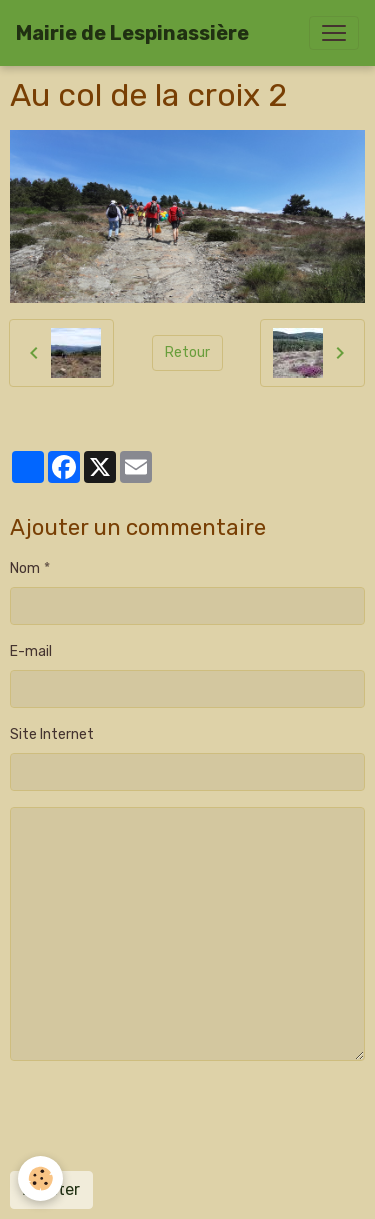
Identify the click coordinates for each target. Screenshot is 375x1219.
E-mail (31, 651)
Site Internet (52, 734)
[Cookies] (40, 1178)
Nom (25, 568)
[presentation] (162, 1116)
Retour (187, 352)
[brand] (132, 33)
